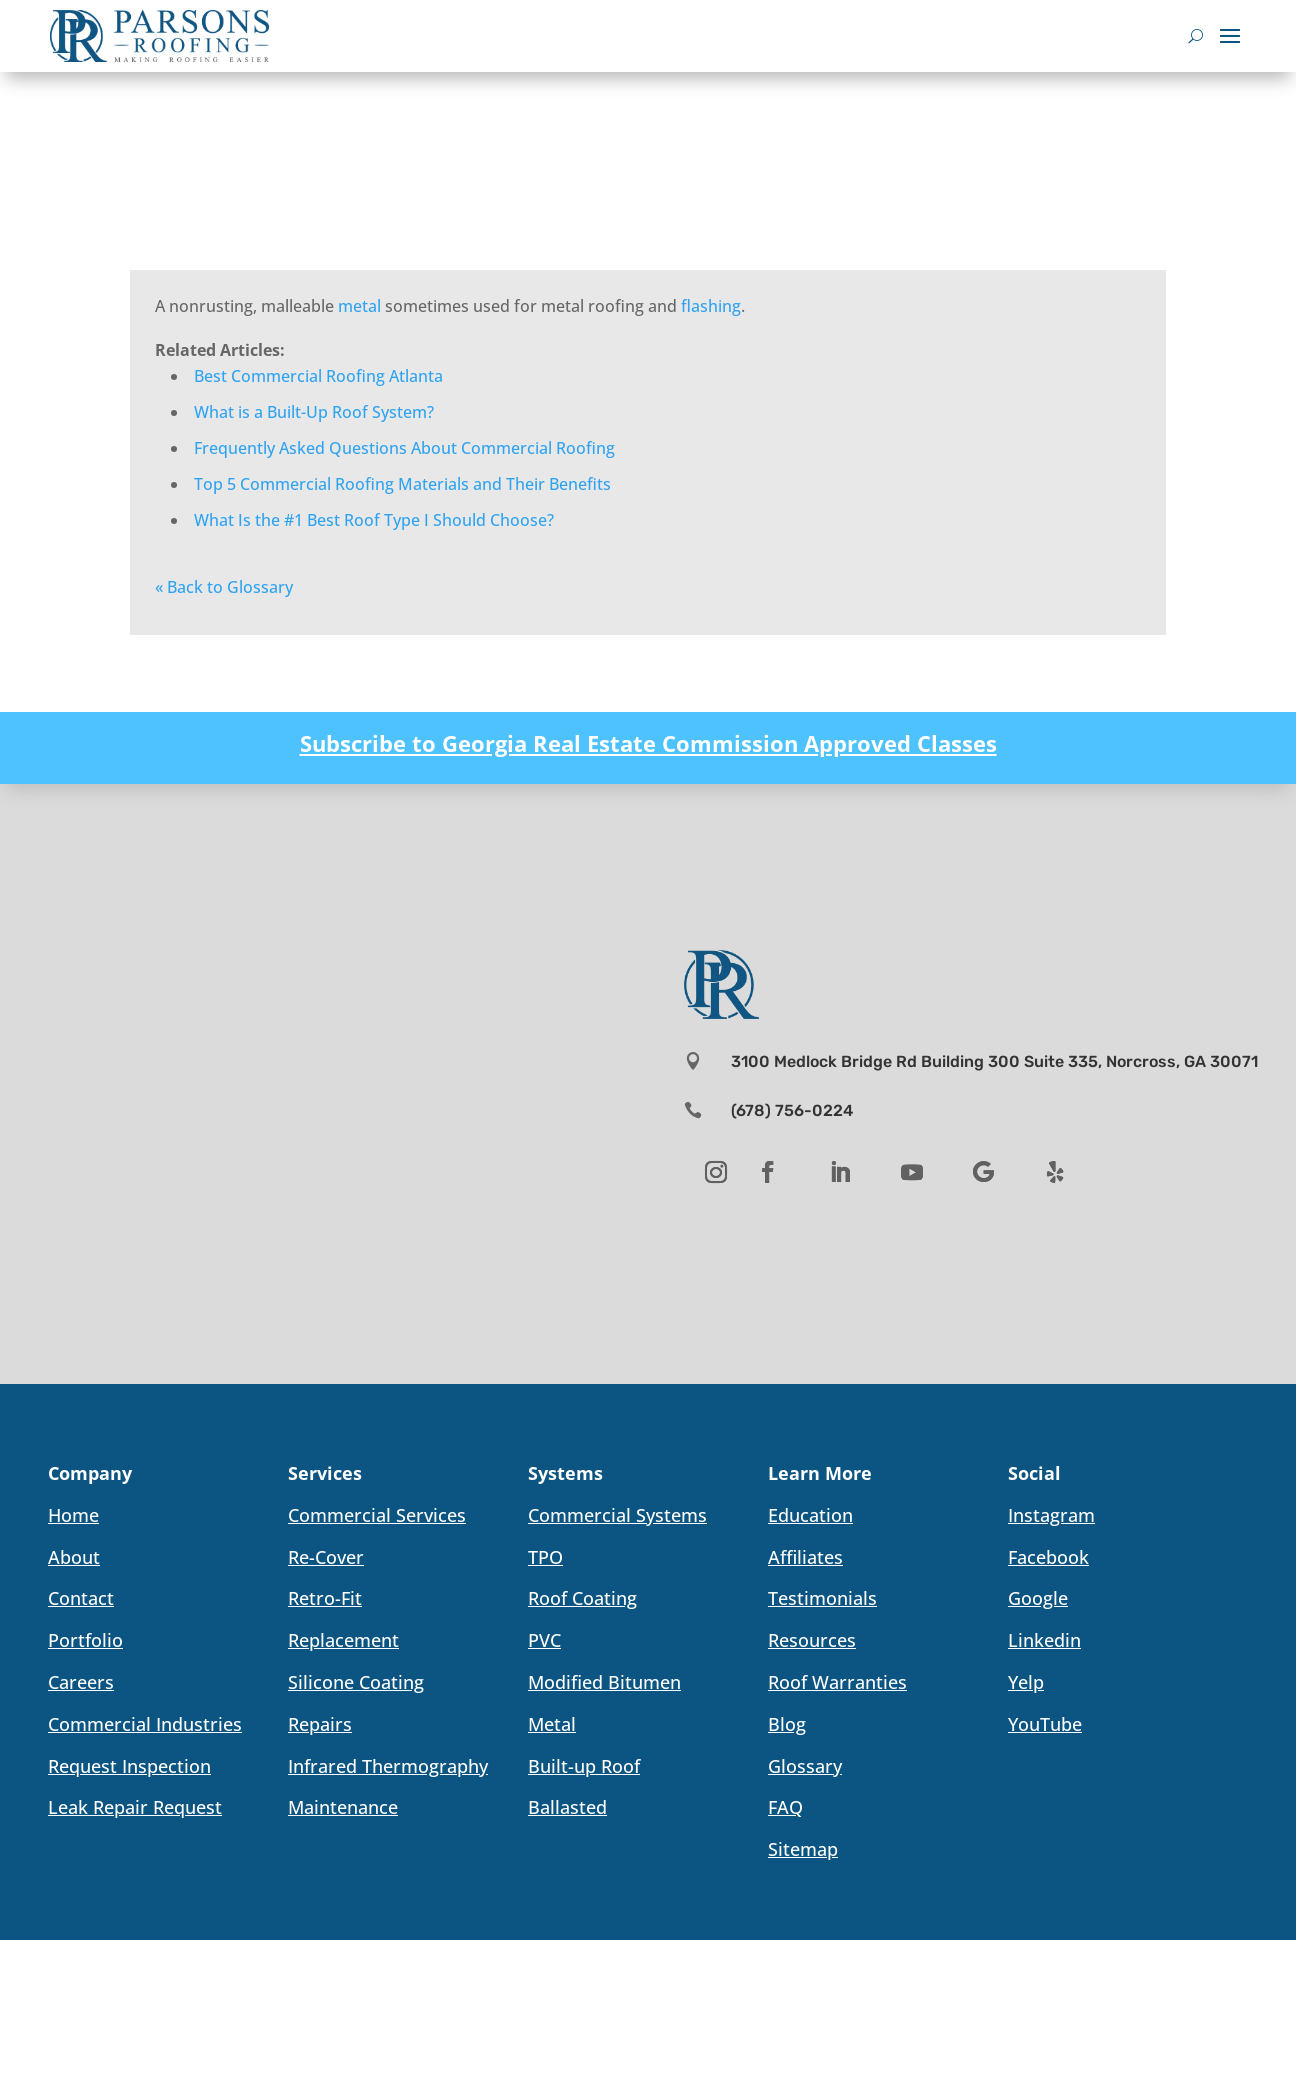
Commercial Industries (145, 1724)
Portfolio (85, 1640)
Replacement (343, 1640)
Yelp (1026, 1682)
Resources (812, 1640)
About (74, 1557)
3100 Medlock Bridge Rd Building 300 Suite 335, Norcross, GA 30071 (994, 1061)
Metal (552, 1724)
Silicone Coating (356, 1682)
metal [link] (359, 306)
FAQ (785, 1807)
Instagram (1051, 1515)
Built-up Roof (584, 1766)
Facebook (1048, 1557)
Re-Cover (326, 1557)
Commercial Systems (617, 1515)
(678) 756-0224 (792, 1110)
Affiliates (805, 1557)
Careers (81, 1682)
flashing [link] (711, 306)
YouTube (1045, 1724)
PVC (544, 1640)
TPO (545, 1557)
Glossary (805, 1766)
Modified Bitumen (604, 1682)
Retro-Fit (325, 1598)
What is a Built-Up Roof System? (314, 412)
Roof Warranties (837, 1682)
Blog (787, 1724)
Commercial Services (377, 1515)
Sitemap (803, 1849)
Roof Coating (582, 1598)
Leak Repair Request (135, 1807)
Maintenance (343, 1807)
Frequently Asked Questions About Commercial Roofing (404, 448)
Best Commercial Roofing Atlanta (318, 376)
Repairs (320, 1724)
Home (73, 1515)
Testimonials (822, 1598)
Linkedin (1044, 1640)
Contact (81, 1598)
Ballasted (567, 1807)
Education (810, 1515)
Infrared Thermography (388, 1766)
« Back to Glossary (224, 587)
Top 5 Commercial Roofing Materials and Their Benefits (402, 484)
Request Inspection (129, 1766)
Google (1038, 1598)
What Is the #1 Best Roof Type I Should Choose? (374, 520)
